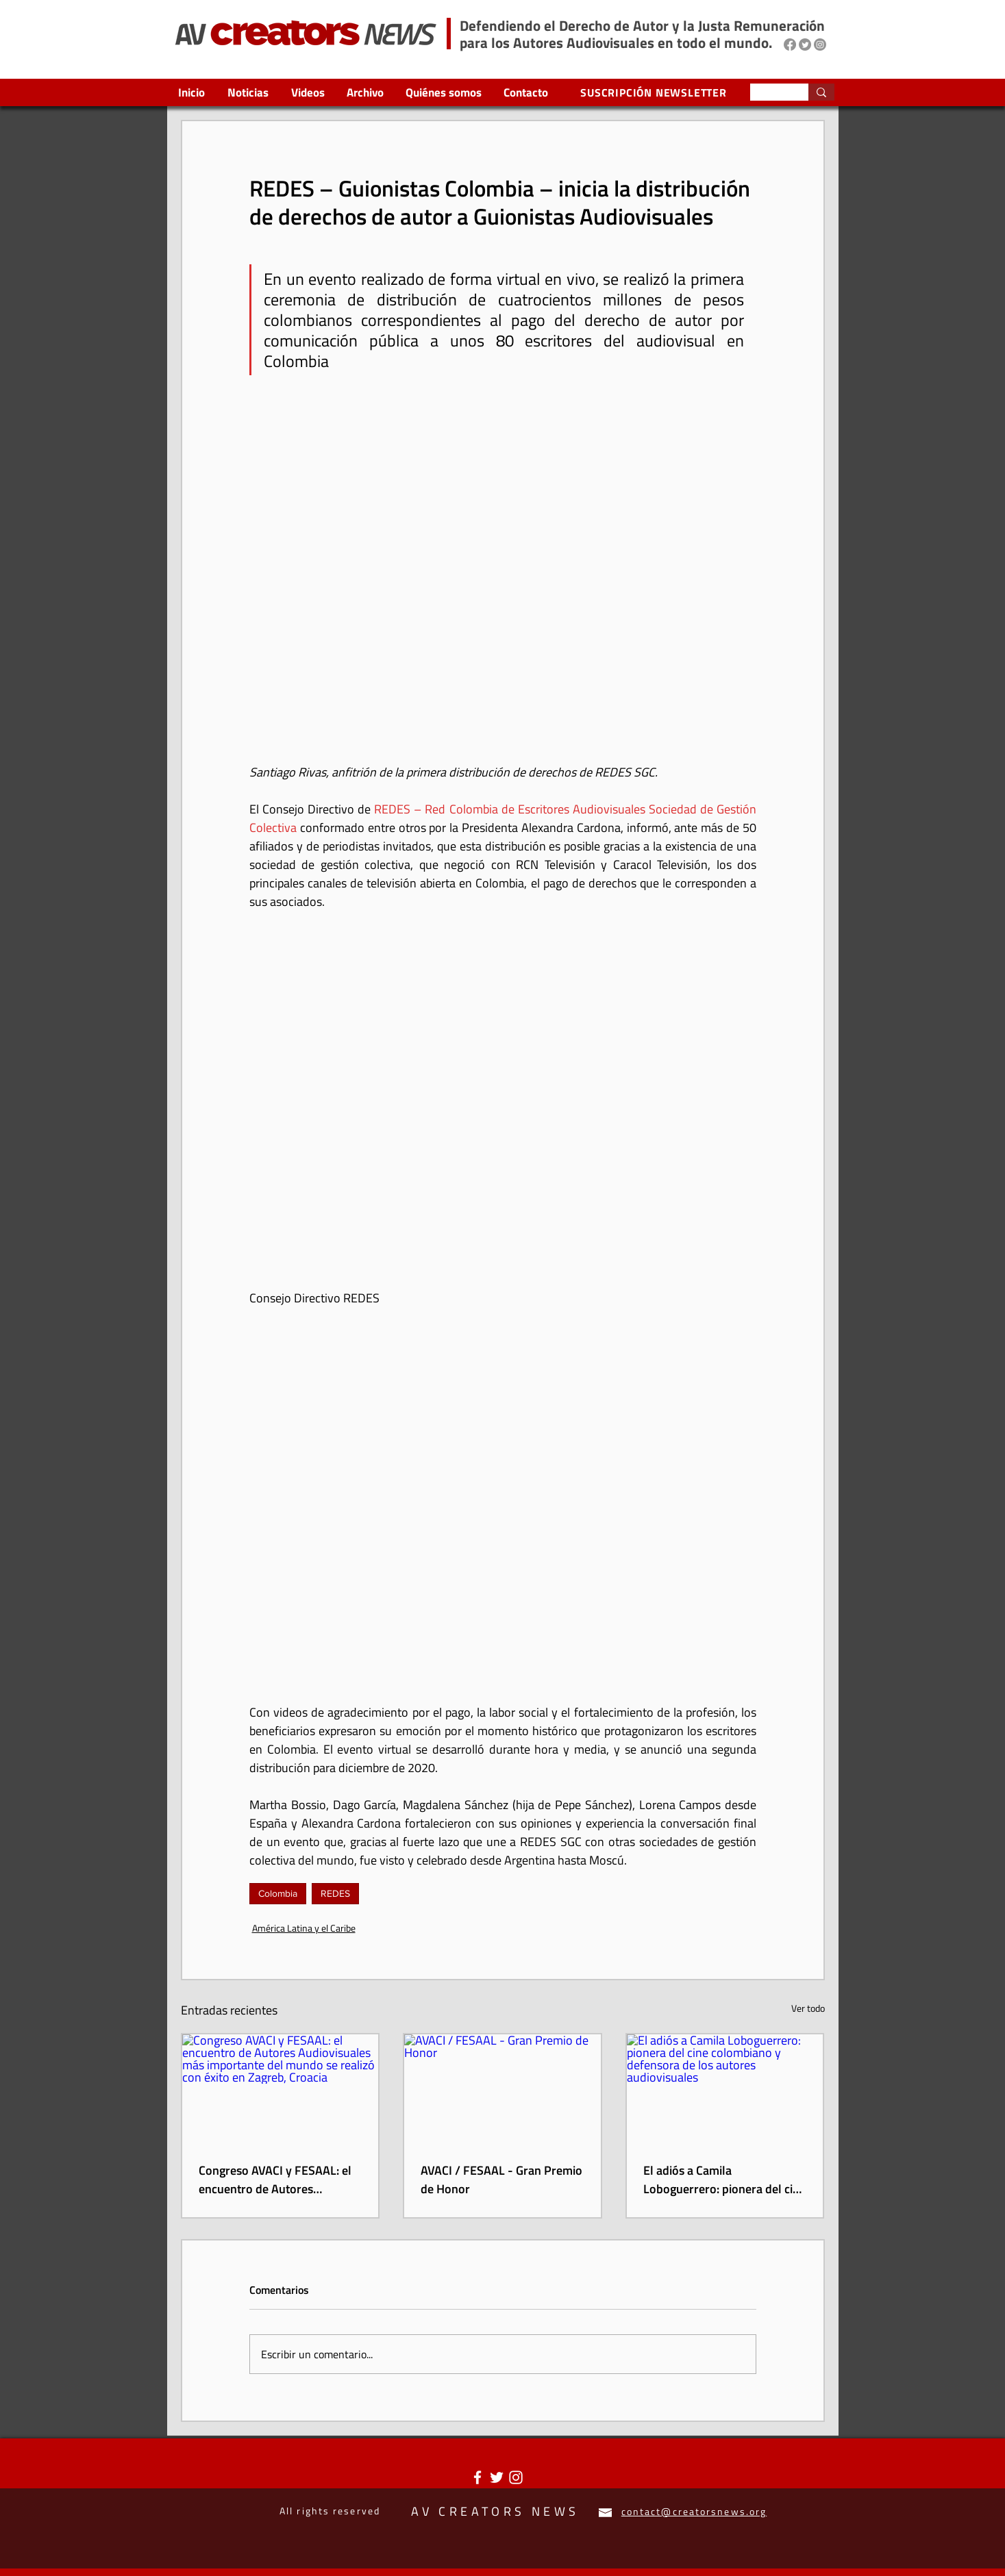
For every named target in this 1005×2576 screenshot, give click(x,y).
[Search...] (769, 94)
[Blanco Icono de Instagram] (516, 2477)
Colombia (277, 1893)
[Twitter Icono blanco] (497, 2477)
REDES (335, 1893)
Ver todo (808, 2008)
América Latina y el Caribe (304, 1928)
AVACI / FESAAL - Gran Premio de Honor (501, 2179)
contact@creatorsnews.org (694, 2511)
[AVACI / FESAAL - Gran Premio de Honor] (502, 2089)
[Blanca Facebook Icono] (477, 2477)
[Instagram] (820, 44)
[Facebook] (790, 44)
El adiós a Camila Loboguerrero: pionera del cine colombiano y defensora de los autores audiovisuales (724, 2179)
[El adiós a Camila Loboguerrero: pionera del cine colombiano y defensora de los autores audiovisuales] (725, 2089)
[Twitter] (805, 44)
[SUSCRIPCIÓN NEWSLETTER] (655, 92)
